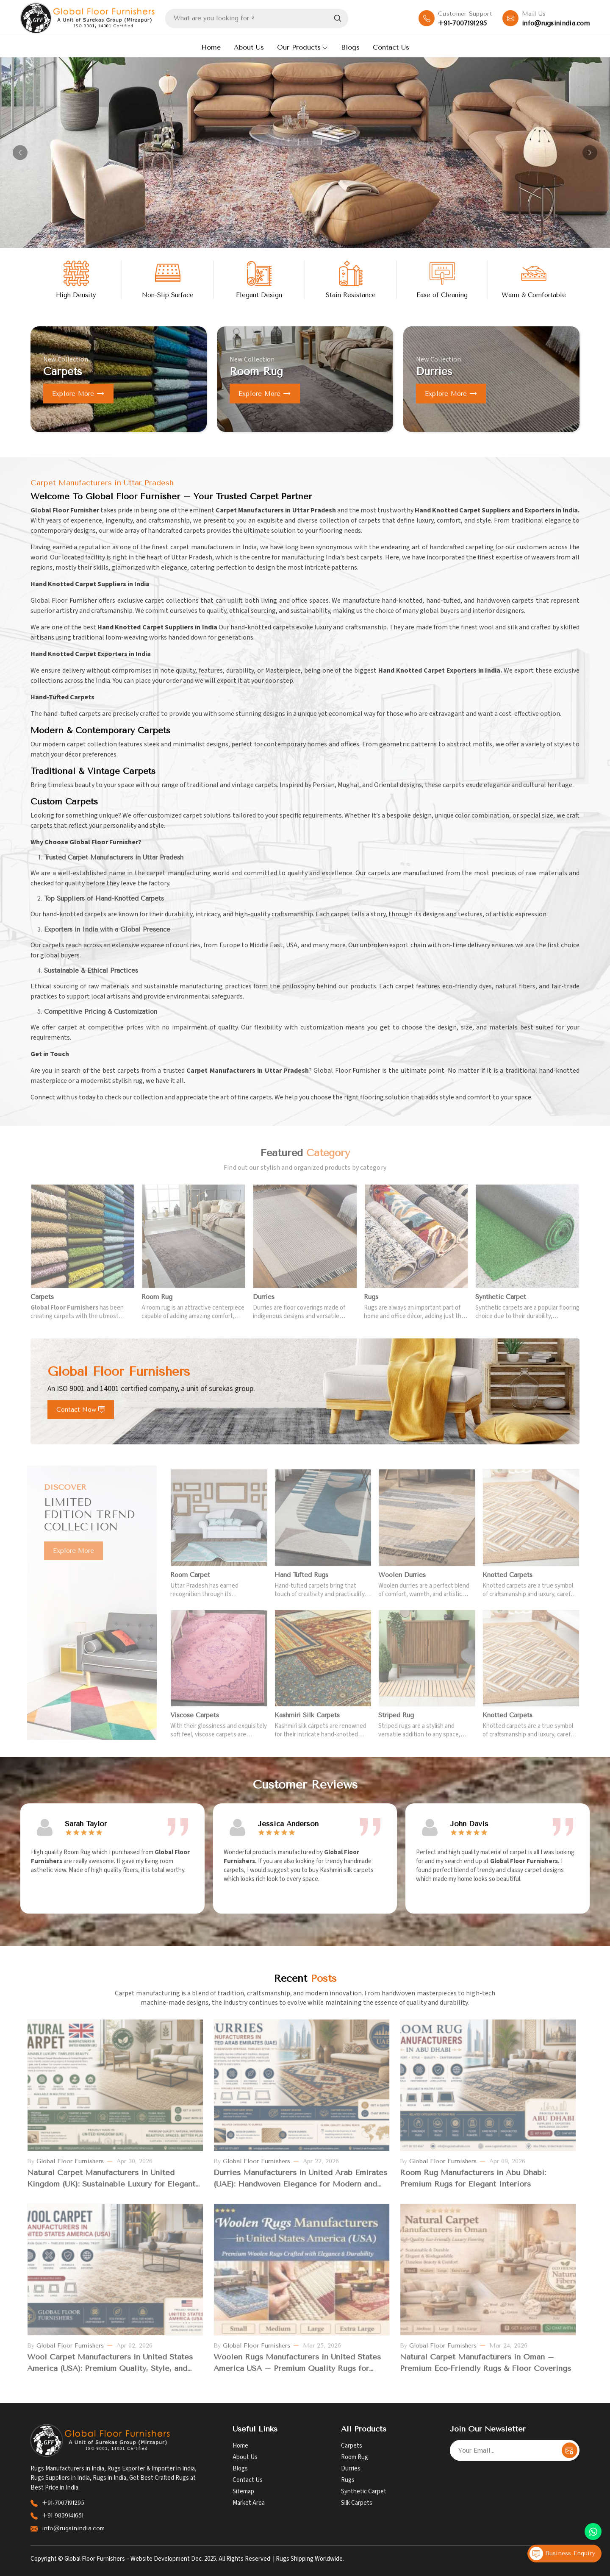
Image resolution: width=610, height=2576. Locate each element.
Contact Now (80, 1409)
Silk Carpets (356, 2502)
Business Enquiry (562, 2553)
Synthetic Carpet (363, 2491)
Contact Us (391, 47)
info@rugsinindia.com (556, 23)
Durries (350, 2468)
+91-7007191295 (462, 23)
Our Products (302, 47)
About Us (249, 47)
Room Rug (354, 2457)
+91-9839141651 (62, 2515)
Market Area (249, 2502)
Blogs (350, 47)
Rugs (348, 2480)
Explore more (78, 393)
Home (211, 47)
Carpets (351, 2445)
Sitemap (243, 2491)
